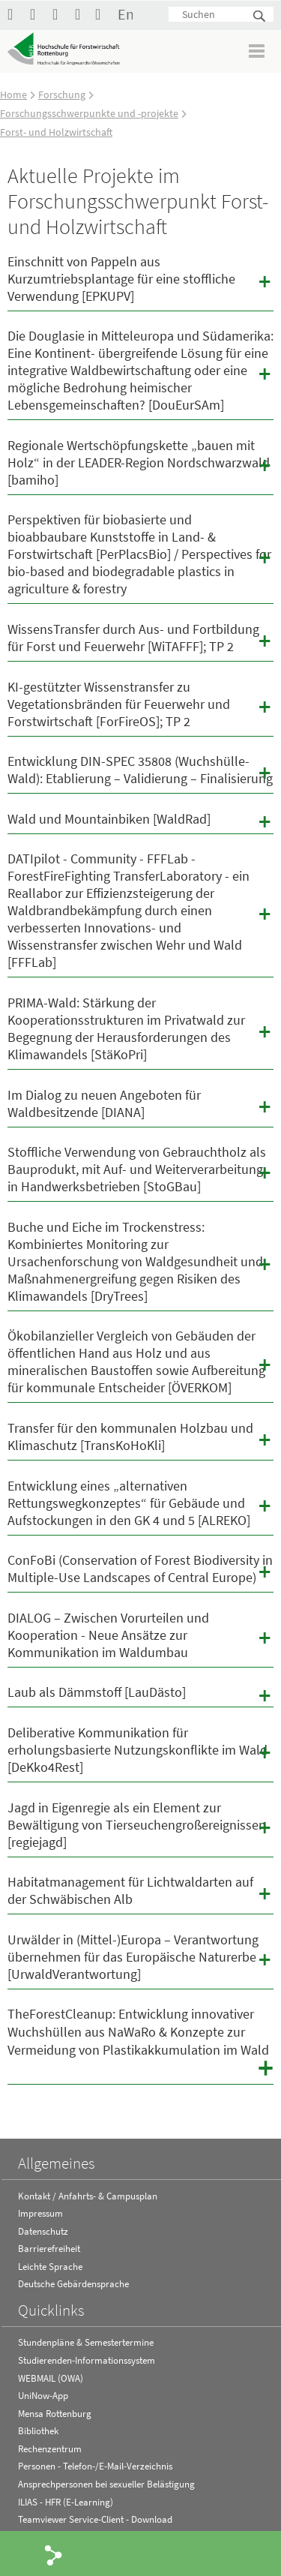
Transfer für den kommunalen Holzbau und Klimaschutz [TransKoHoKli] (140, 1436)
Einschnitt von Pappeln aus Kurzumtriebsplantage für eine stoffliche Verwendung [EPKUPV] (140, 279)
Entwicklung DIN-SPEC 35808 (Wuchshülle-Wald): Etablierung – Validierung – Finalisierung (140, 769)
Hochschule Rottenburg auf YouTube (37, 14)
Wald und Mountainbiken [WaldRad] (140, 821)
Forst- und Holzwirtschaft (56, 132)
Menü (257, 50)
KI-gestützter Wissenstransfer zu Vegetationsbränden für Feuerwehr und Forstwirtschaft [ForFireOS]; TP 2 (140, 704)
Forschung (61, 94)
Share (54, 2554)
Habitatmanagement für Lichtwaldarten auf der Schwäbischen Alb (140, 1890)
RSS (82, 14)
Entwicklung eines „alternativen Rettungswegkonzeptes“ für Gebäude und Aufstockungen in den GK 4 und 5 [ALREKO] (140, 1503)
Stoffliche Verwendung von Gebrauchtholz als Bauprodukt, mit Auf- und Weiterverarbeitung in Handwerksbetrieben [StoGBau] (140, 1169)
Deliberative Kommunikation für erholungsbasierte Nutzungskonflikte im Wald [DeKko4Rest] (140, 1750)
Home (13, 94)
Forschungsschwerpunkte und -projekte (89, 113)
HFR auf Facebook (14, 14)
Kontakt (102, 14)
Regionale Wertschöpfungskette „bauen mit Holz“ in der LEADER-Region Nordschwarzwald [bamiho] (140, 462)
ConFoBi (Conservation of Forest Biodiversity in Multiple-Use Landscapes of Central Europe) (140, 1568)
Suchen (260, 17)
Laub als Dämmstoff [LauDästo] (140, 1694)
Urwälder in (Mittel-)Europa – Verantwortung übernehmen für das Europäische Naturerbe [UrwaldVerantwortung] (140, 1957)
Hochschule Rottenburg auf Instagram (59, 14)
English (125, 14)
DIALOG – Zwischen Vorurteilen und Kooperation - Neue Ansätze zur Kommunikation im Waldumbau (140, 1635)
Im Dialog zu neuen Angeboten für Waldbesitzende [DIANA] (140, 1103)
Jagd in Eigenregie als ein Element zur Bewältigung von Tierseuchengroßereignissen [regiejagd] (140, 1825)
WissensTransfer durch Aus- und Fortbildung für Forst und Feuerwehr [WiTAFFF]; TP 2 (140, 637)
